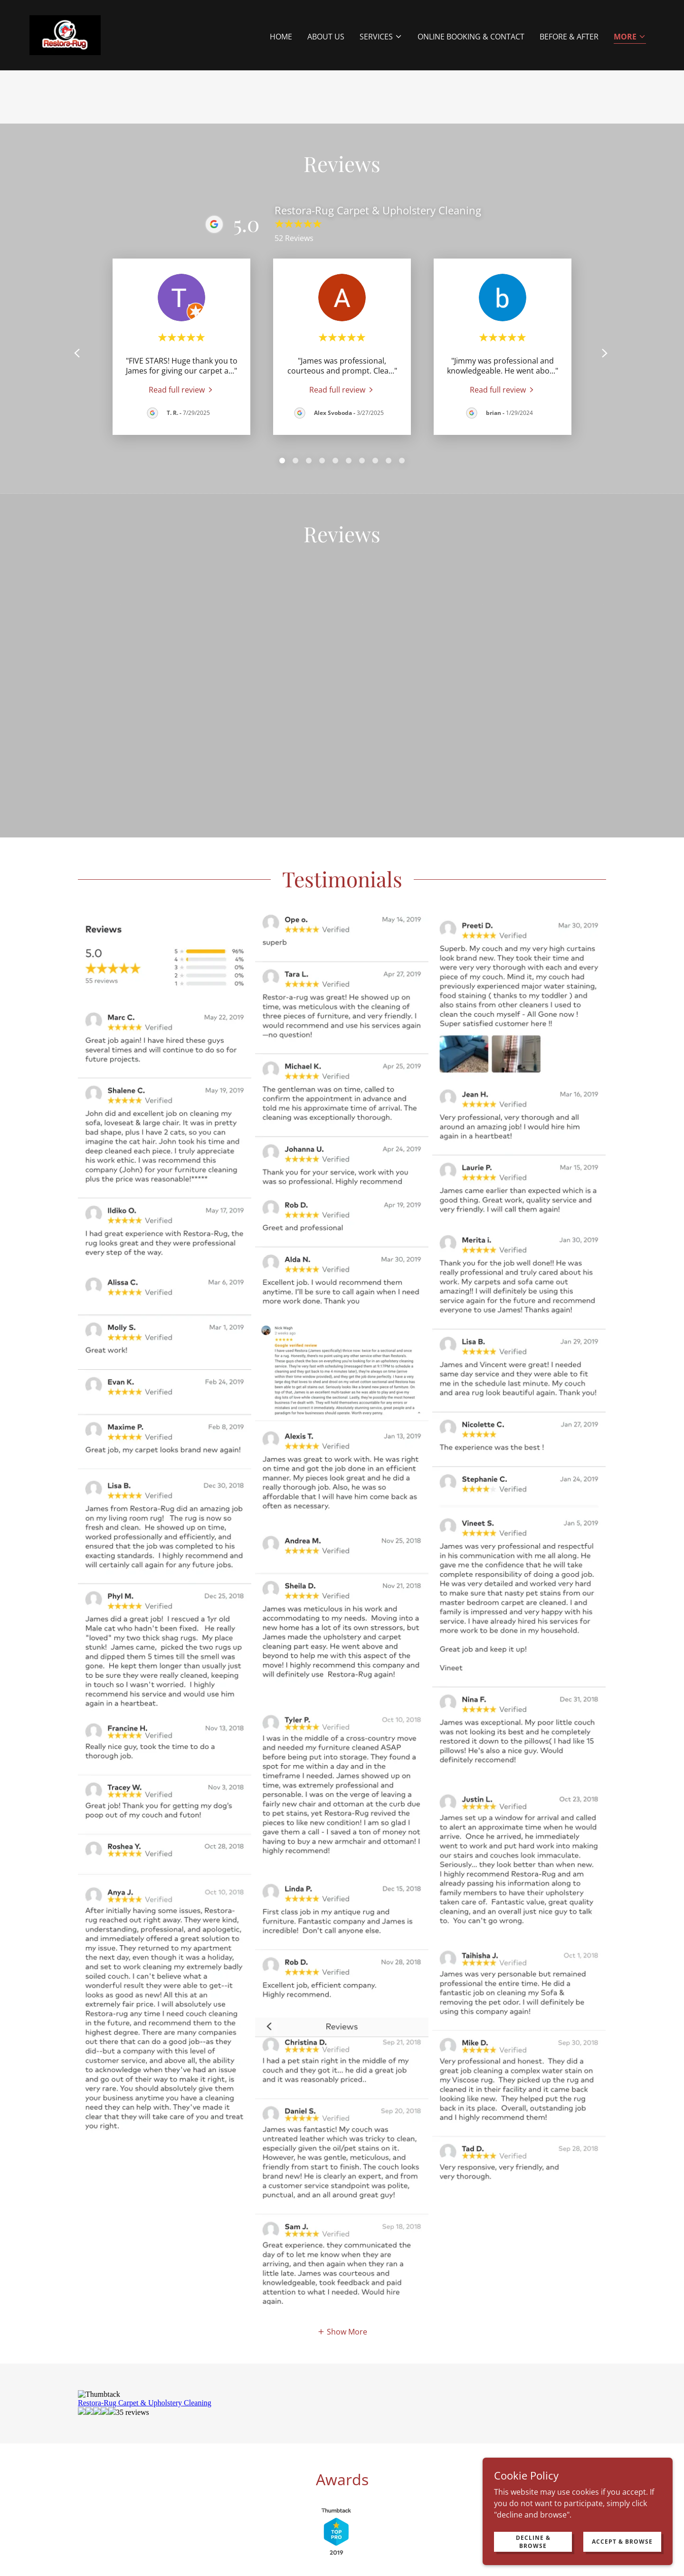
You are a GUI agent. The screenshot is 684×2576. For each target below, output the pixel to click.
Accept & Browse (622, 2542)
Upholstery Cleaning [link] (227, 2468)
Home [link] (281, 36)
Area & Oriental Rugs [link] (146, 2468)
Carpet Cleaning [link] (299, 2468)
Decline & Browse (533, 2541)
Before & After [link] (569, 36)
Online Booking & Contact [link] (471, 36)
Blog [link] (428, 2486)
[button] (381, 36)
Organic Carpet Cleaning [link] (471, 2468)
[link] (65, 34)
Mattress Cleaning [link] (280, 2486)
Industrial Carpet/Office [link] (378, 2468)
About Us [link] (325, 36)
